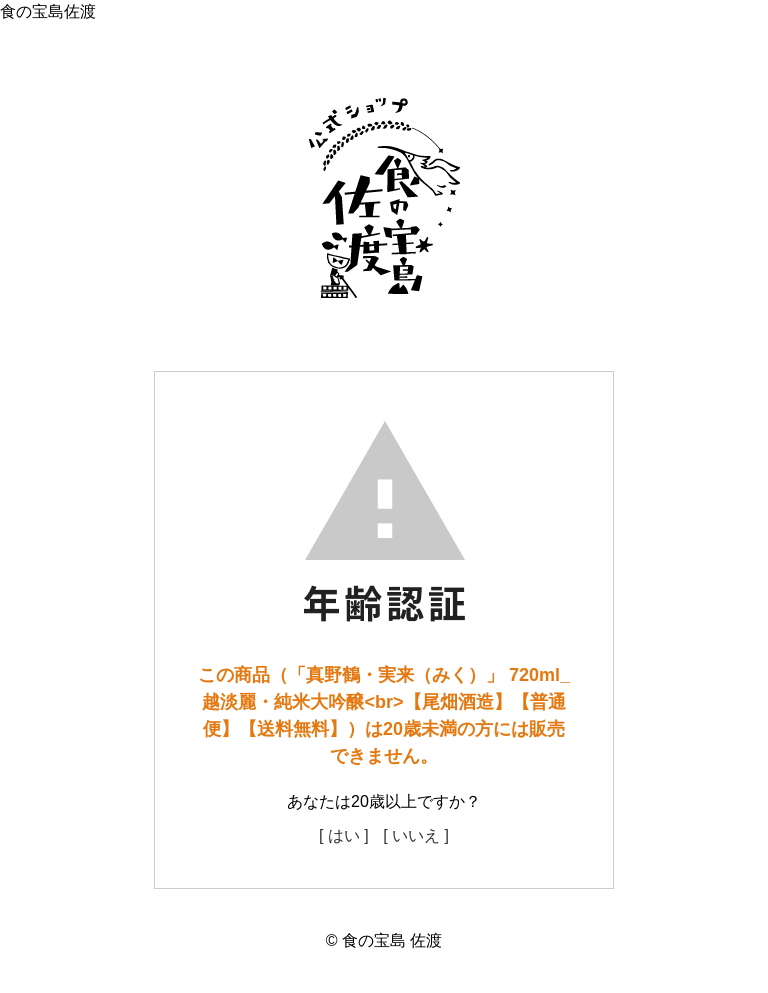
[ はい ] (344, 835)
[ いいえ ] (416, 835)
